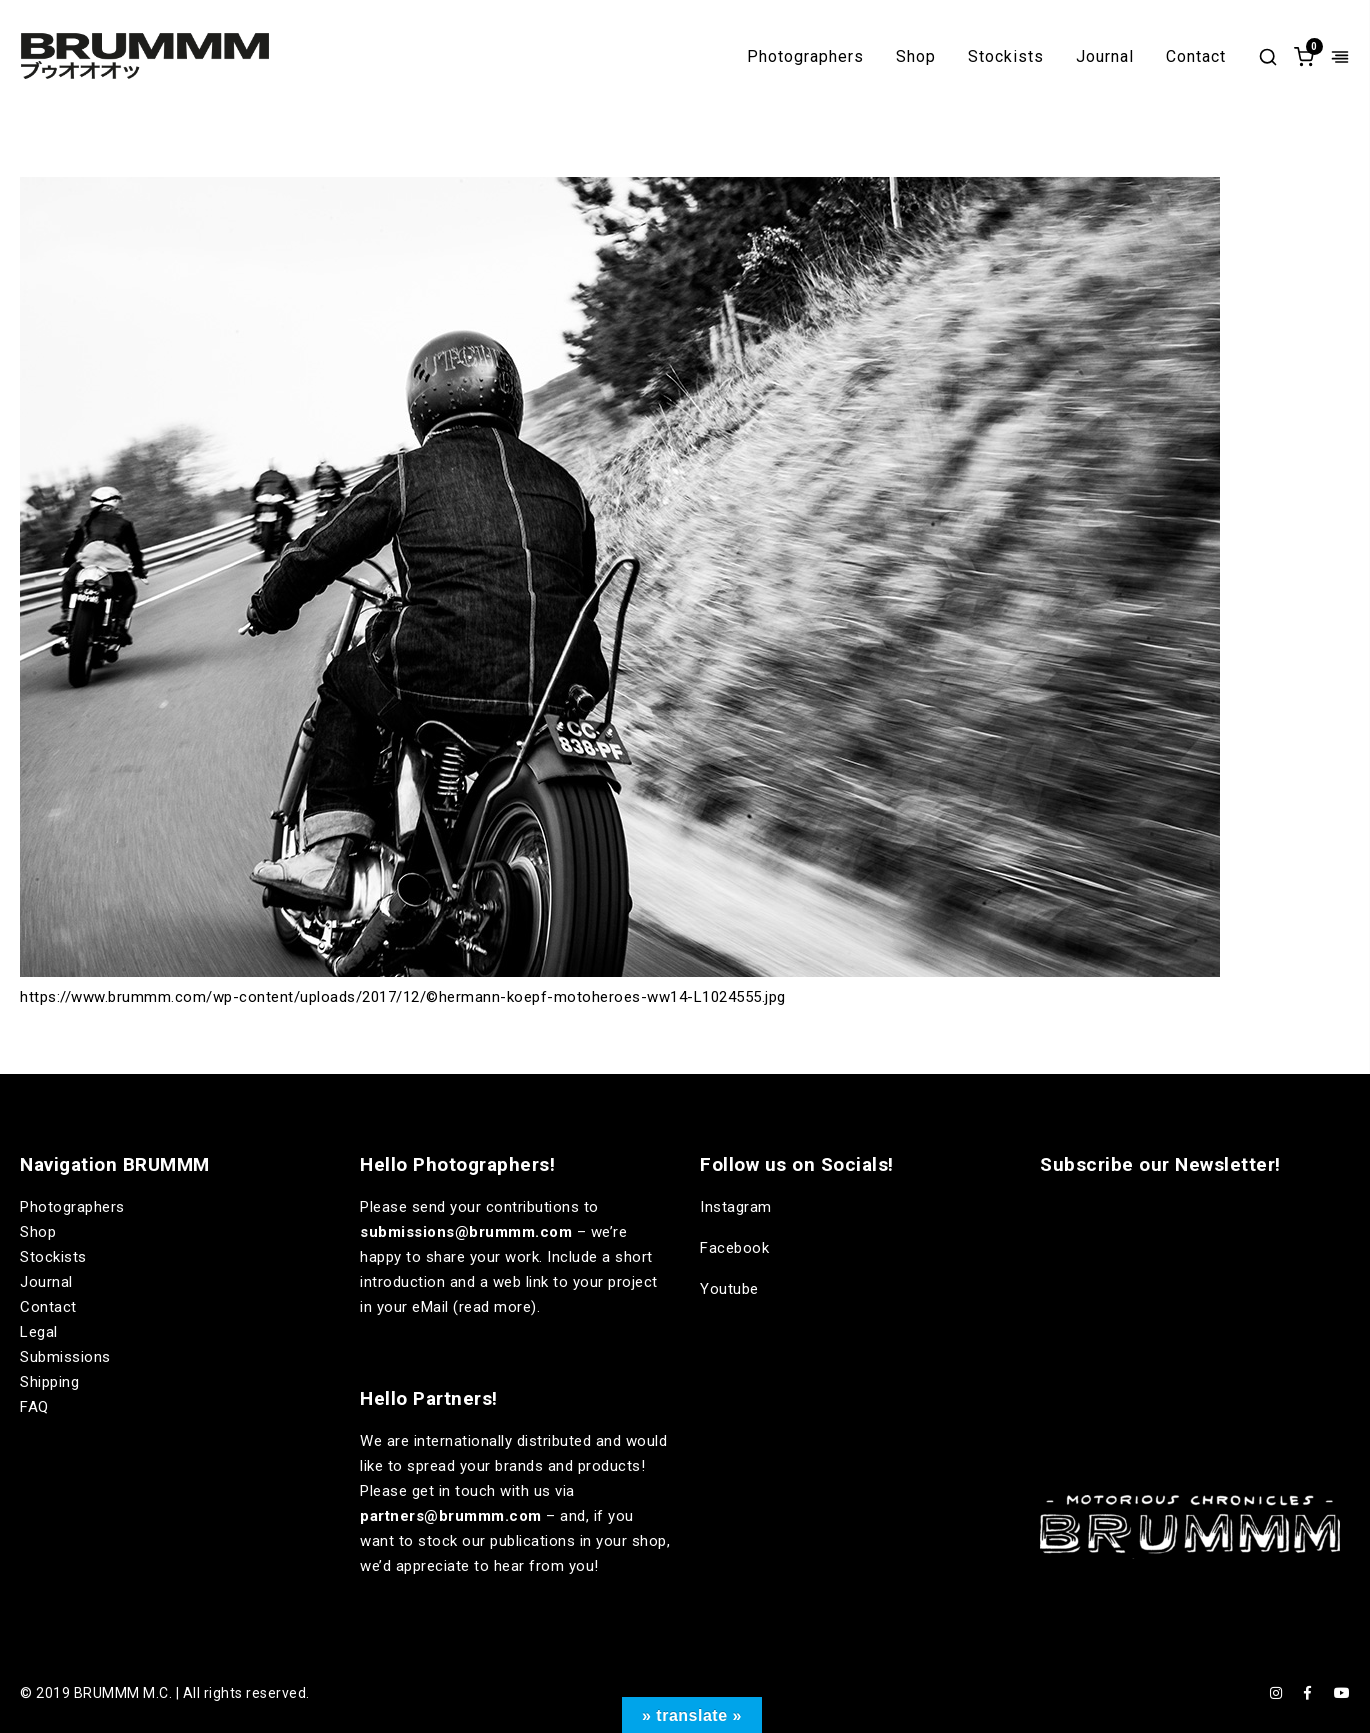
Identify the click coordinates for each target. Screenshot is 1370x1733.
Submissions (65, 1357)
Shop (916, 57)
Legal (39, 1332)
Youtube (729, 1289)
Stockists (1006, 57)
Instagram (736, 1207)
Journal (1105, 57)
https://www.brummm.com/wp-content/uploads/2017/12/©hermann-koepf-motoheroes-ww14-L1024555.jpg (403, 997)
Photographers (805, 57)
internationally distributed (503, 1441)
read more (495, 1307)
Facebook (734, 1248)
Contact (1196, 57)
